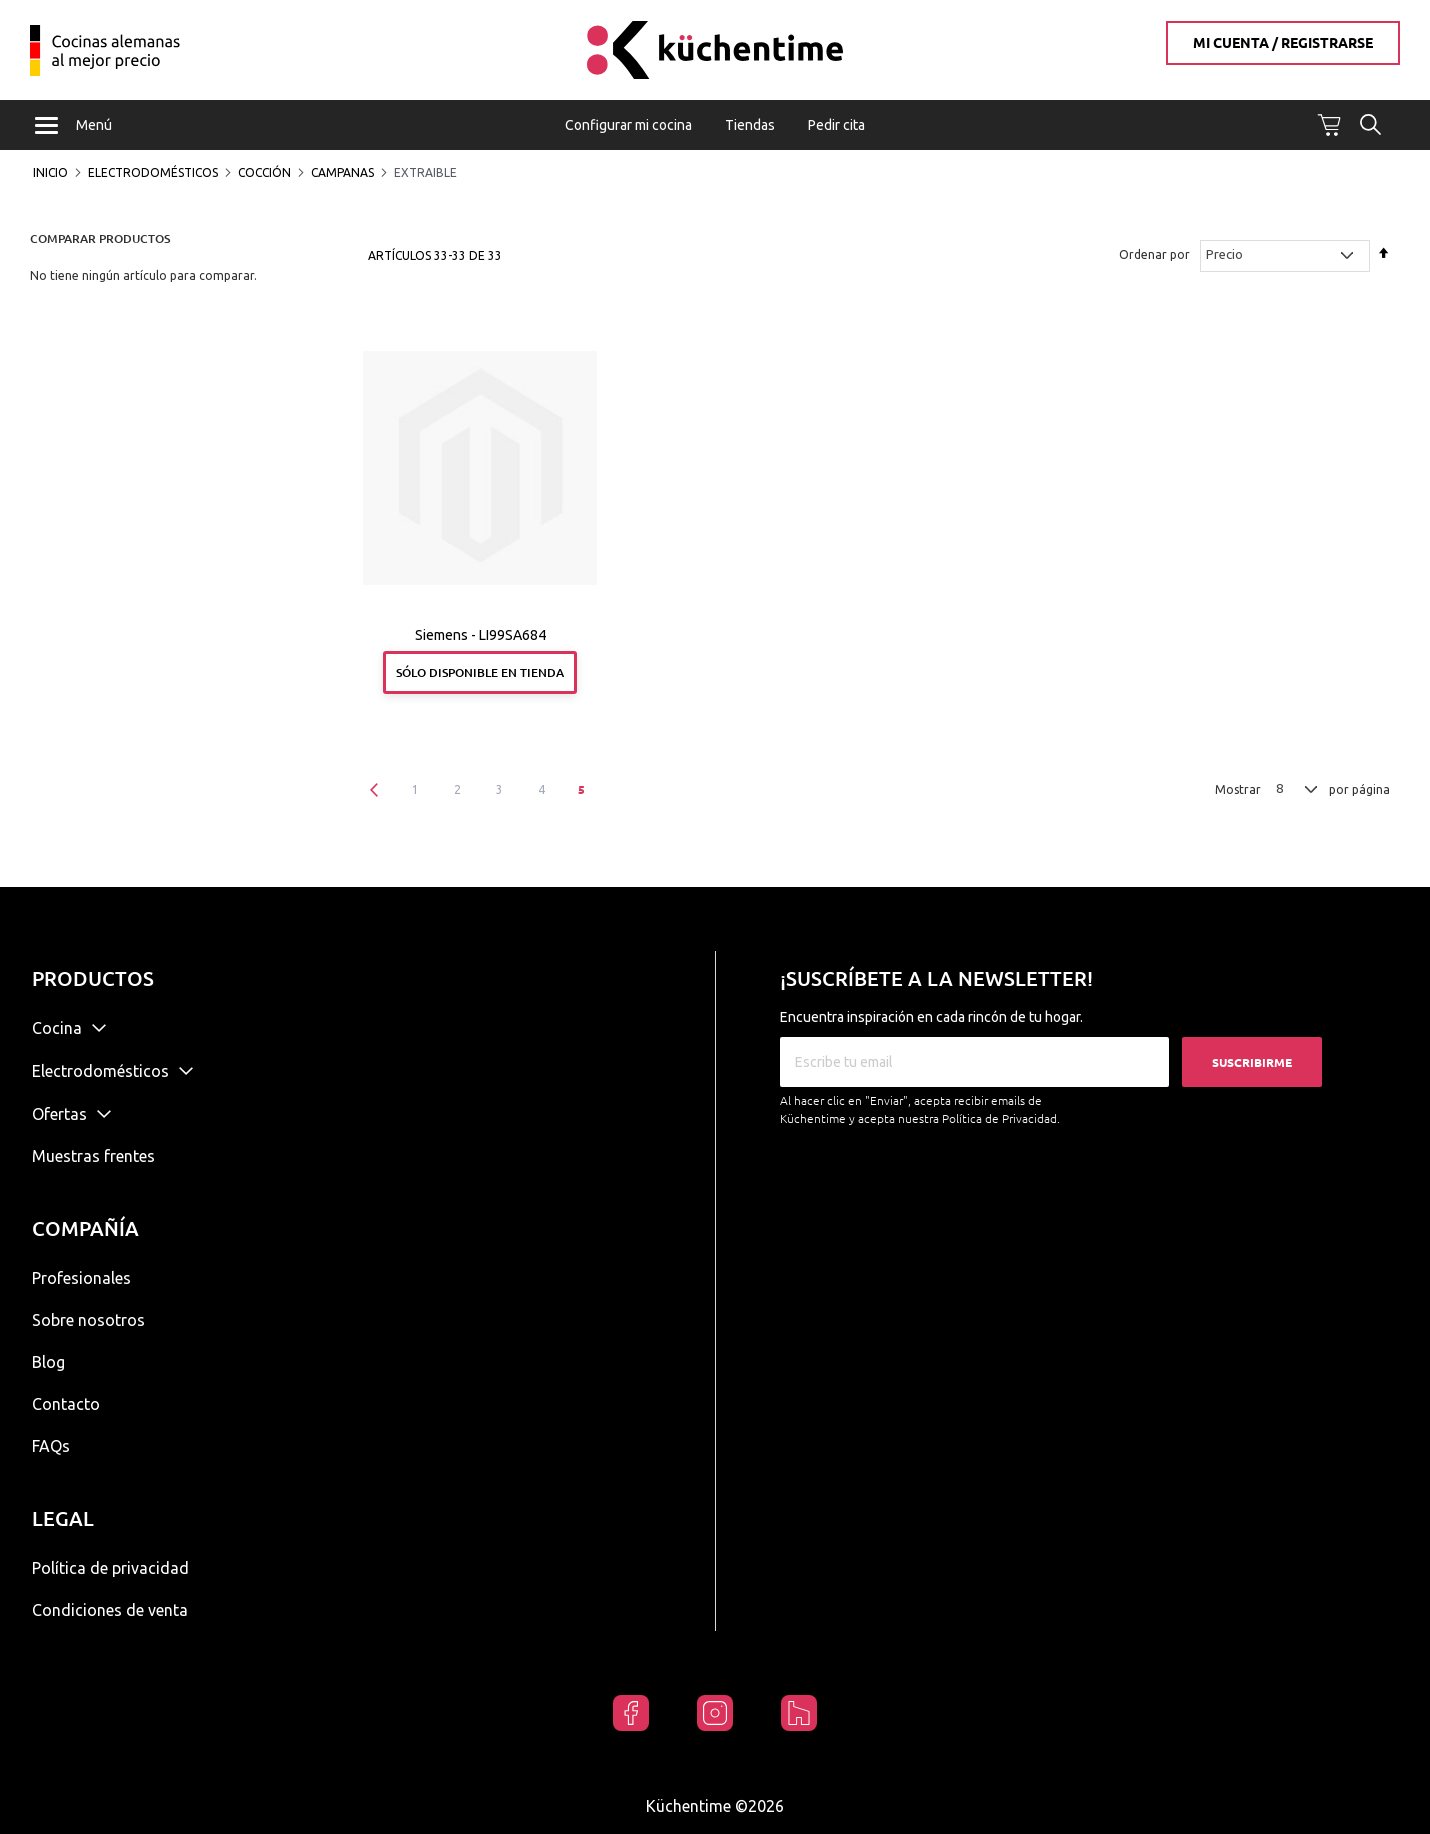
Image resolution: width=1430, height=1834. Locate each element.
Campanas (342, 173)
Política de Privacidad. (1001, 1118)
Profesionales (81, 1278)
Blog (48, 1362)
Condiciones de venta (110, 1610)
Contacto (66, 1404)
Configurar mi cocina (628, 125)
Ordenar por (1154, 256)
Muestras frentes (93, 1156)
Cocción (264, 173)
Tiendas (750, 125)
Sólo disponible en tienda (480, 673)
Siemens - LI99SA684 (480, 637)
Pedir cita (836, 125)
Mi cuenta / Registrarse (1283, 43)
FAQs (51, 1446)
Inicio (50, 173)
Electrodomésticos (153, 173)
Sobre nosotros (88, 1320)
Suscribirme (1252, 1062)
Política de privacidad (110, 1568)
